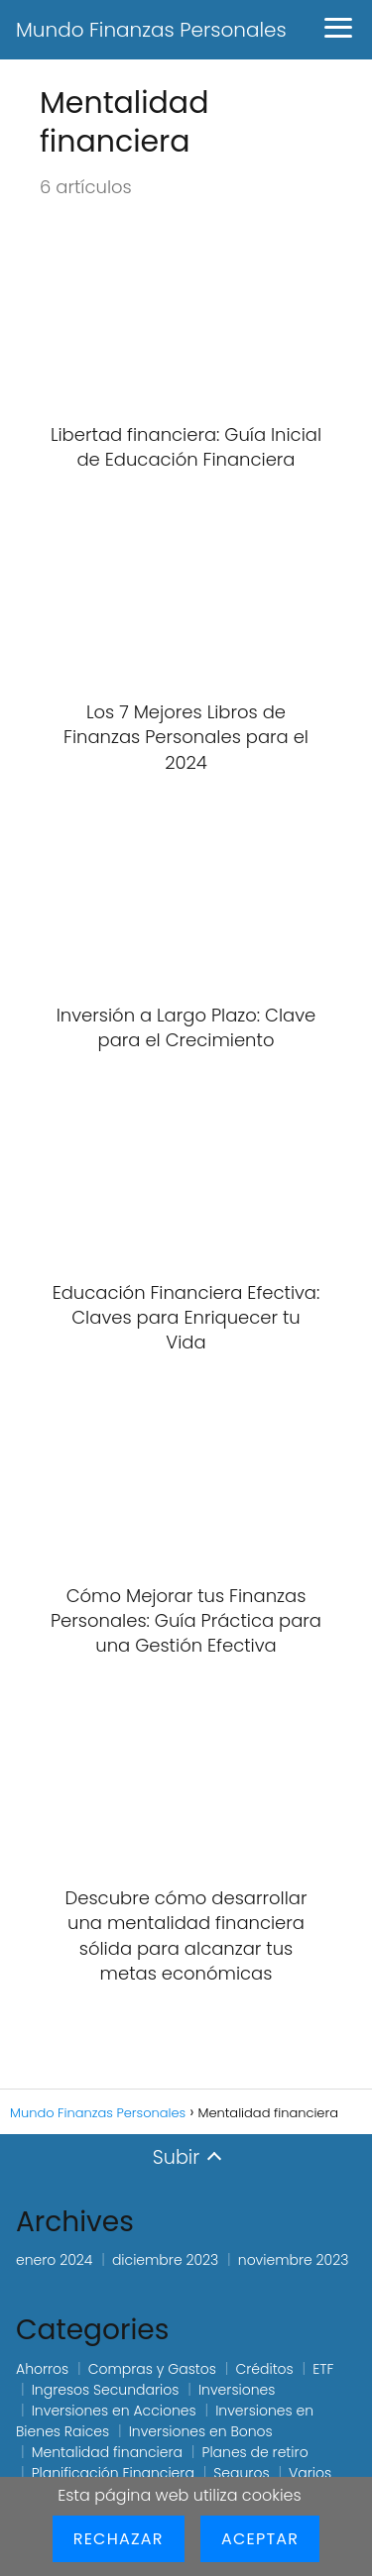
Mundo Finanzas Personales (151, 30)
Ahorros (42, 2369)
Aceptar (260, 2538)
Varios (310, 2473)
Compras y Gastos (152, 2369)
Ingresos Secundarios (106, 2390)
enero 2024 (54, 2260)
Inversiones (237, 2390)
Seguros (241, 2473)
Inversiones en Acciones (114, 2410)
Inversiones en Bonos (201, 2431)
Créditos (264, 2369)
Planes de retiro (255, 2452)
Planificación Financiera (113, 2473)
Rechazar (118, 2538)
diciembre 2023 (165, 2260)
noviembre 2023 (293, 2260)
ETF (322, 2369)
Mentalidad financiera (107, 2452)
